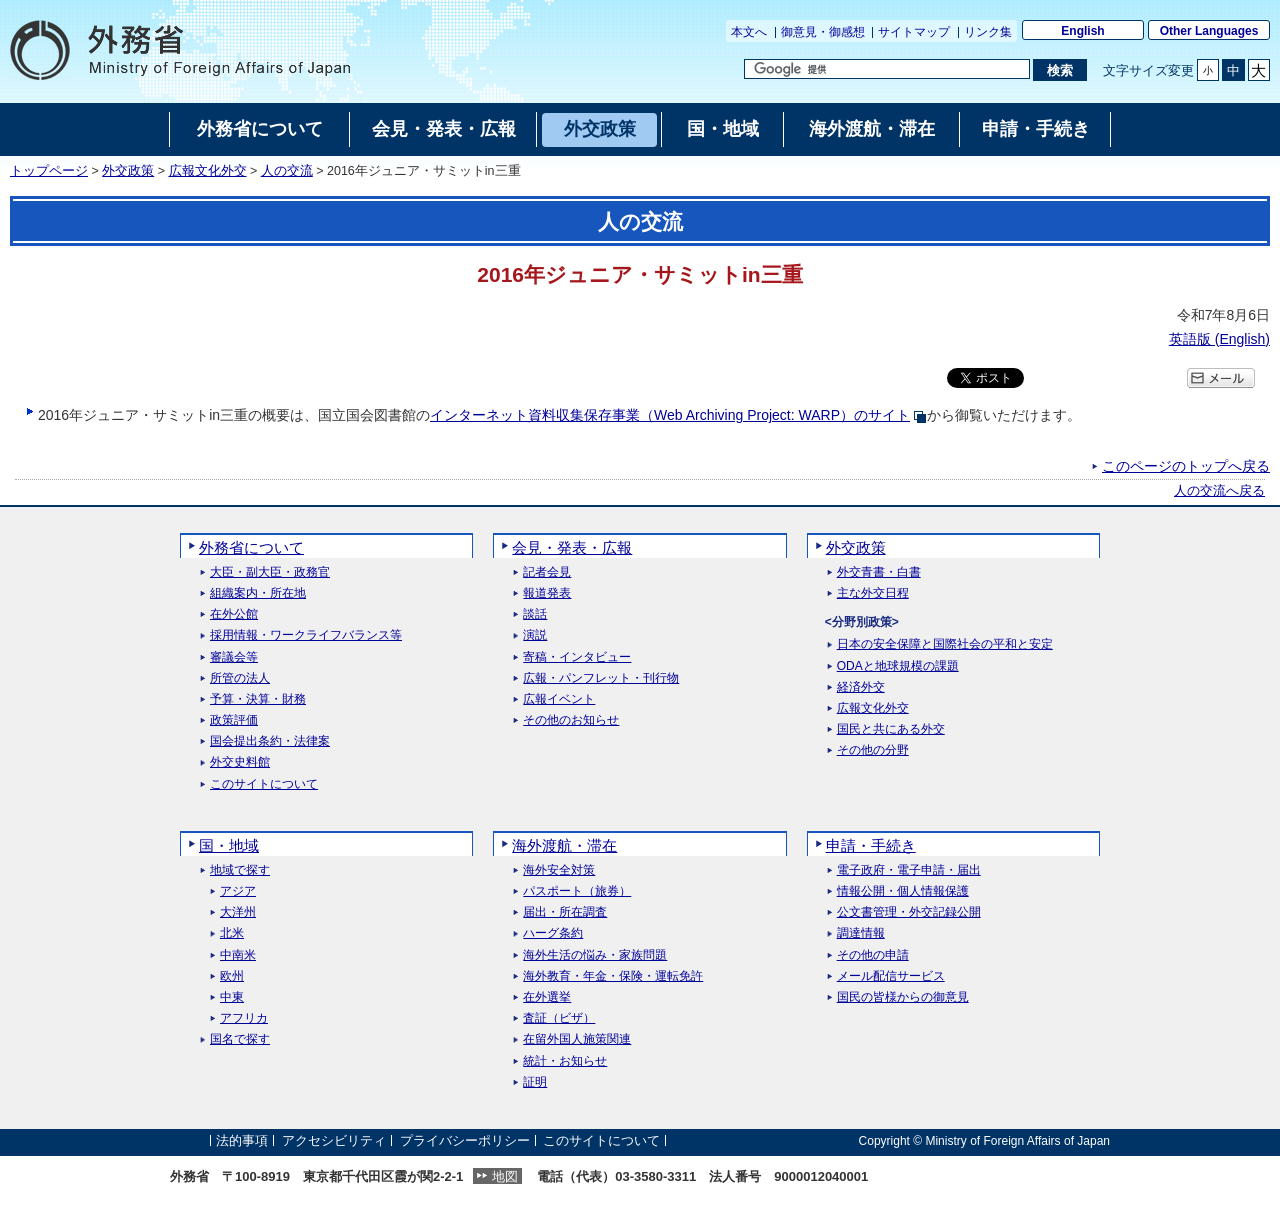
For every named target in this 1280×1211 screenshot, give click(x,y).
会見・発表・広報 (572, 547)
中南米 (238, 955)
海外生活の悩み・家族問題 (595, 955)
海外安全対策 (559, 870)
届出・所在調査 (565, 912)
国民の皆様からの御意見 (903, 997)
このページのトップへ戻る (1186, 466)
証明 (535, 1082)
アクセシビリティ (334, 1140)
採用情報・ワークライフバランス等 (306, 635)
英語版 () (1219, 339)
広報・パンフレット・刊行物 (601, 678)
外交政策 (128, 171)
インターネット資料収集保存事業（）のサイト (670, 415)
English (1082, 31)
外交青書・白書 (879, 572)
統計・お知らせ (565, 1061)
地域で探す (240, 870)
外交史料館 (240, 762)
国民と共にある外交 (891, 729)
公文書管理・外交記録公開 (909, 912)
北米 (232, 933)
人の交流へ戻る (1219, 491)
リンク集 (988, 32)
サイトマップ (914, 32)
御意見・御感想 (823, 32)
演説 (535, 635)
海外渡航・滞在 (564, 845)
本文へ (749, 32)
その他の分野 (873, 750)
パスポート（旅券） (577, 891)
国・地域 (229, 845)
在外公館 (234, 614)
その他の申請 (873, 955)
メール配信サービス (891, 976)
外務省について (251, 547)
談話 (535, 614)
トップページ (49, 171)
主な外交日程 (873, 593)
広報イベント (559, 699)
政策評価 (234, 720)
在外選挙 (547, 997)
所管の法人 (240, 678)
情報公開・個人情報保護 (903, 891)
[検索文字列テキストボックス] (887, 69)
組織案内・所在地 (258, 593)
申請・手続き (871, 845)
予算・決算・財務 (258, 699)
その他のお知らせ (571, 720)
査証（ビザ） (559, 1018)
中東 (232, 997)
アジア (238, 891)
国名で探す (240, 1039)
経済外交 (861, 687)
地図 (505, 1176)
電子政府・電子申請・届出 (909, 870)
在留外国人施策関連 (577, 1039)
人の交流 (287, 171)
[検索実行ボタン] (1059, 70)
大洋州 (238, 912)
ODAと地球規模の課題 (898, 666)
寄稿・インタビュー (577, 657)
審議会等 (234, 657)
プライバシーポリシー (465, 1140)
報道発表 (547, 593)
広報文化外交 (208, 171)
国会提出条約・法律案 (270, 741)
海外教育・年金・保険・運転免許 (613, 976)
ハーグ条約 (553, 933)
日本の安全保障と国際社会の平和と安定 (945, 644)
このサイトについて (264, 784)
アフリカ (244, 1018)
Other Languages (1209, 31)
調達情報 (861, 933)
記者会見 (547, 572)
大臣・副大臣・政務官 (270, 572)
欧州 (232, 976)
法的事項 (242, 1140)
